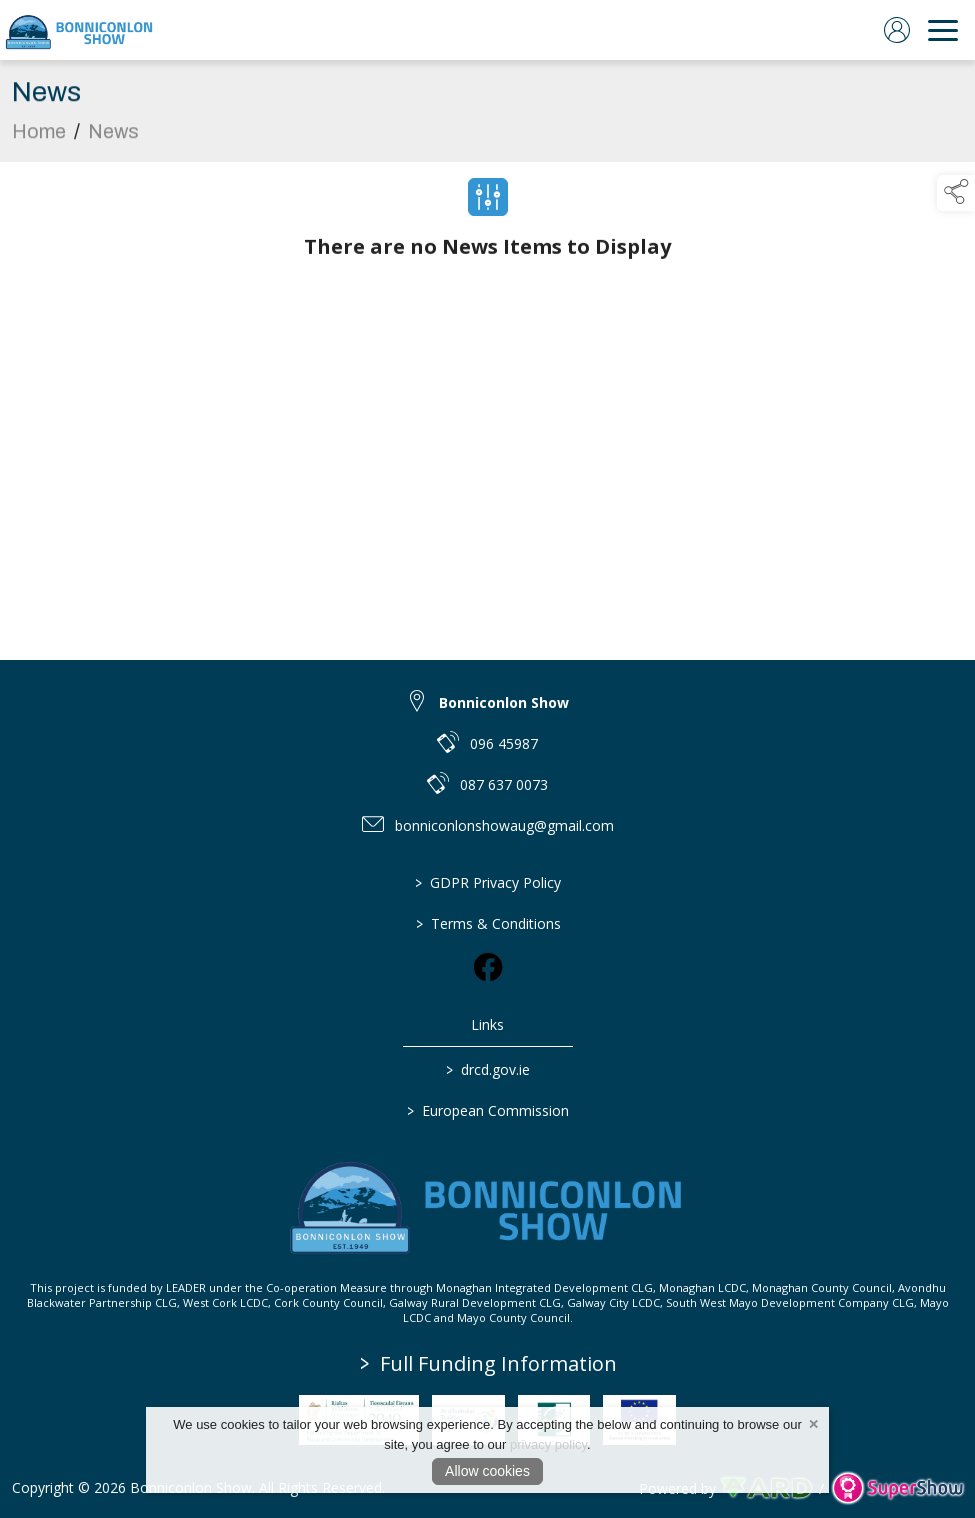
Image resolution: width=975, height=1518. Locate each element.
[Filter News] (488, 203)
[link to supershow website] (897, 1488)
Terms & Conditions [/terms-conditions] (487, 923)
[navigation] (943, 30)
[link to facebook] (488, 967)
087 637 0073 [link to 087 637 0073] (504, 784)
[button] (956, 193)
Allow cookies (487, 1471)
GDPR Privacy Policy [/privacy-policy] (488, 882)
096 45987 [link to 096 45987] (504, 743)
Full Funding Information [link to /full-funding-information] (488, 1363)
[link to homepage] (80, 30)
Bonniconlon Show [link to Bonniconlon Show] (504, 702)
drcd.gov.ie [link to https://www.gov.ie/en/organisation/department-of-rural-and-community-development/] (488, 1069)
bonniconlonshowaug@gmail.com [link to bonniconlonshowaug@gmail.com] (504, 825)
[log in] (897, 30)
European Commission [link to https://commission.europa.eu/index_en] (488, 1110)
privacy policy (548, 1444)
